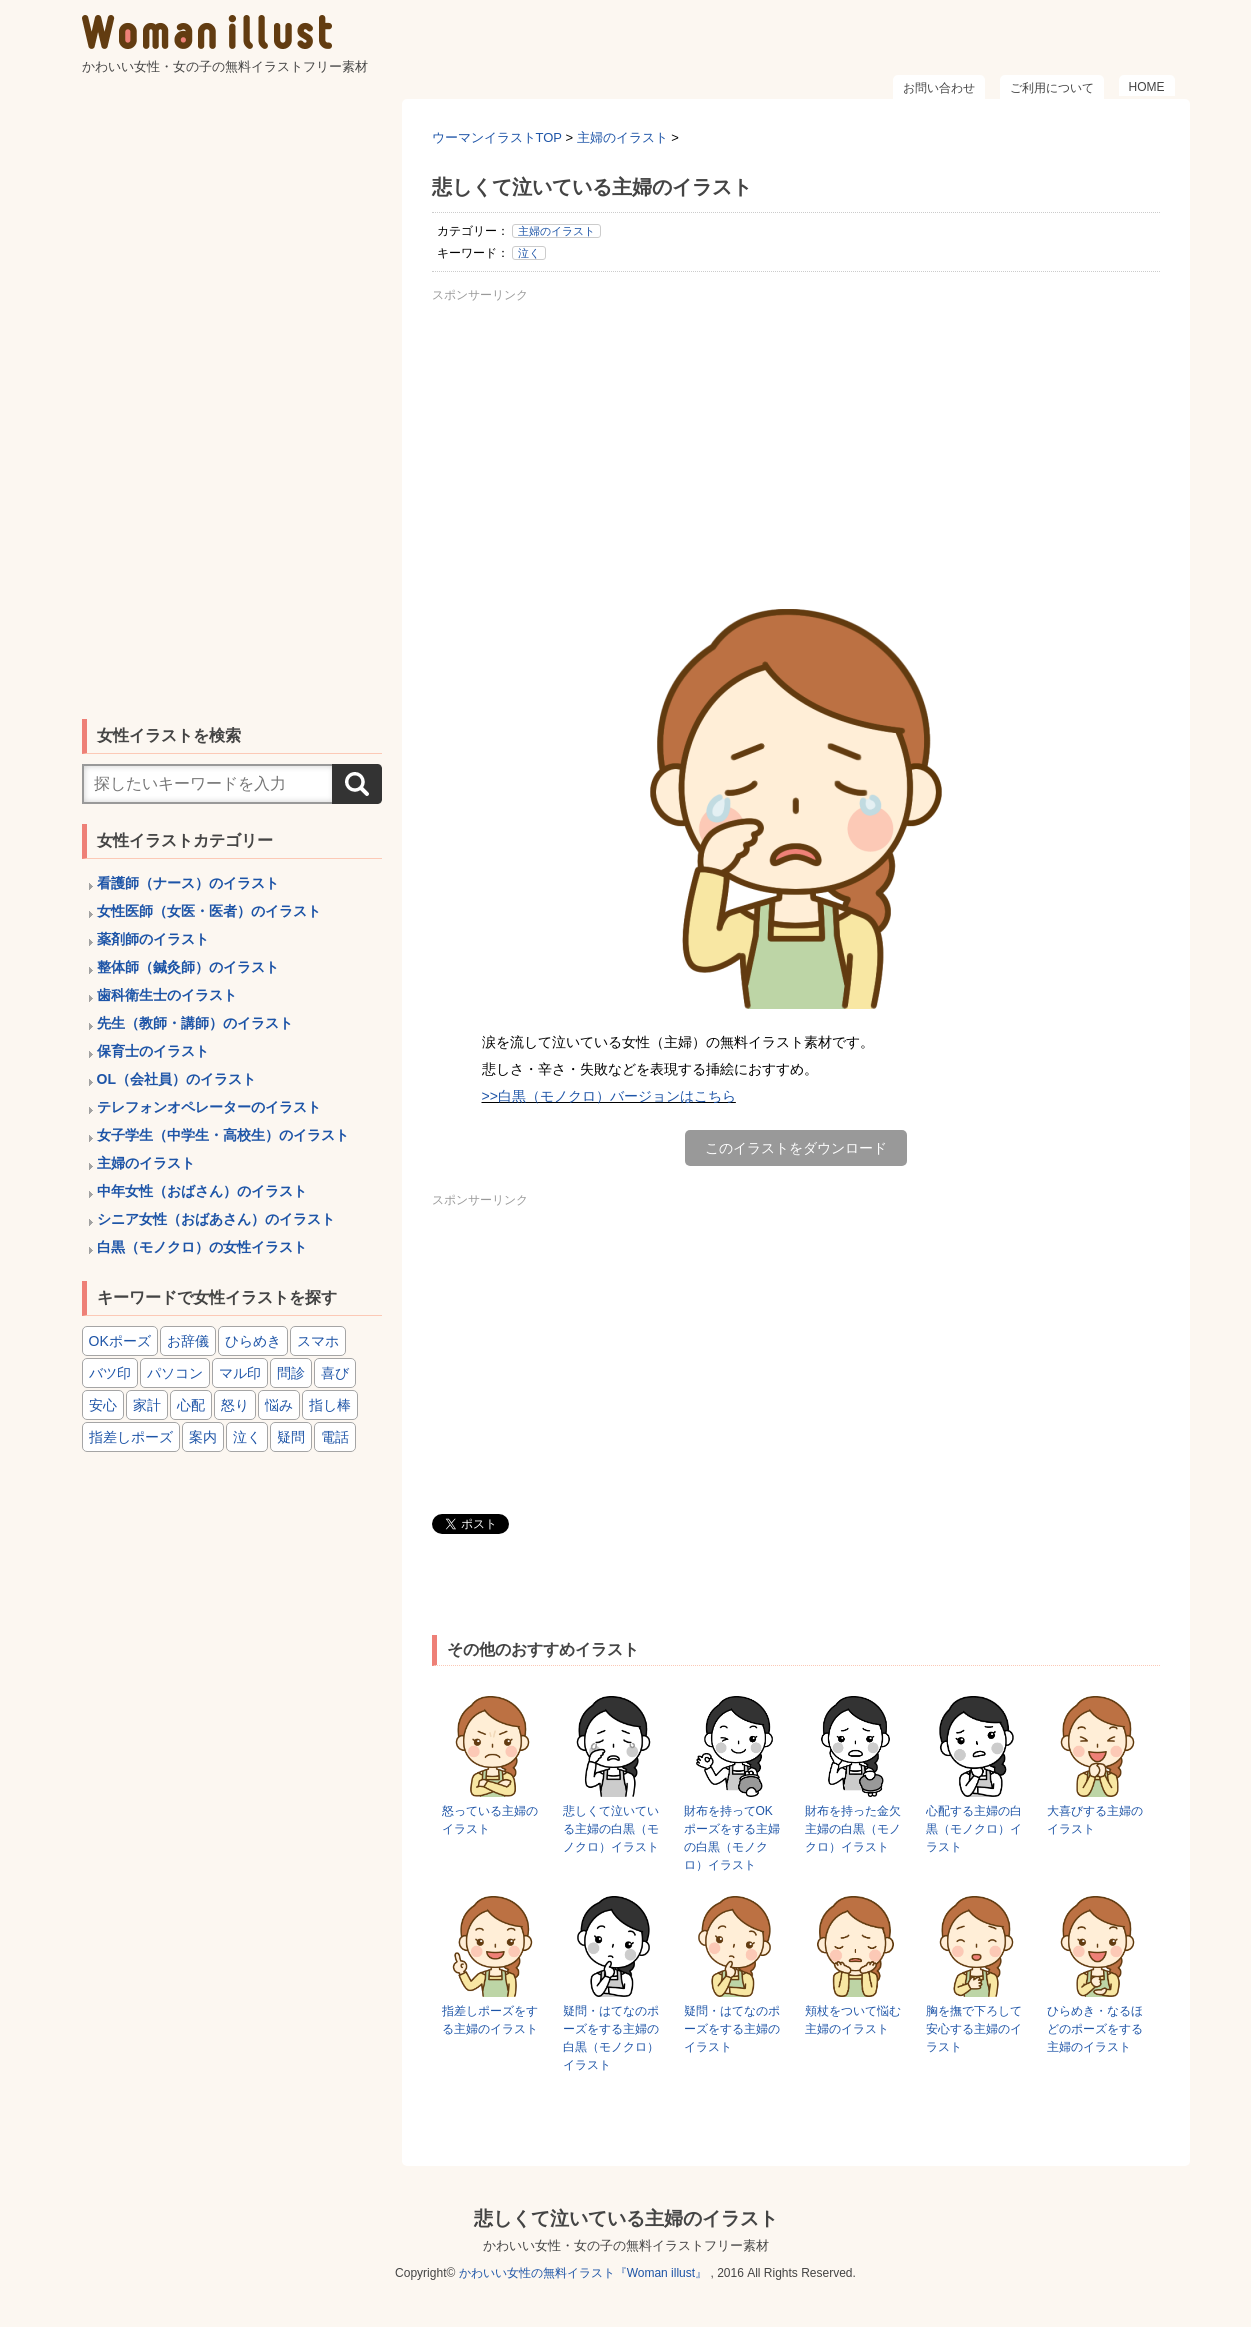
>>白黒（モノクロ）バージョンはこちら (609, 1096)
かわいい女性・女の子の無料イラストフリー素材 (626, 2245)
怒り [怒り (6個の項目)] (235, 1405)
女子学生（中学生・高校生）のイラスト (223, 1135)
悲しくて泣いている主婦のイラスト (626, 2218)
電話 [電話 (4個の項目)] (335, 1437)
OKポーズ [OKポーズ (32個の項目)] (120, 1341)
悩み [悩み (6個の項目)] (279, 1405)
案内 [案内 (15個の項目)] (203, 1437)
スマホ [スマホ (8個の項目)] (318, 1341)
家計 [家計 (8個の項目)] (147, 1405)
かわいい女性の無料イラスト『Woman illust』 (583, 2273)
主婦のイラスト (556, 231)
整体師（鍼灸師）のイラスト (188, 967)
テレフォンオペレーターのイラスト (209, 1107)
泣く (529, 253)
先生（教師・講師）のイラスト (195, 1023)
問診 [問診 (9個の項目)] (291, 1373)
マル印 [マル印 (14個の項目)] (240, 1373)
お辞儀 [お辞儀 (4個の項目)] (188, 1341)
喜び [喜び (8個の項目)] (335, 1373)
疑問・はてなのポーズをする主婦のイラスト (732, 2029)
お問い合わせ (939, 88)
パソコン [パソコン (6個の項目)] (175, 1373)
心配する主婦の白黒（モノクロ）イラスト (974, 1829)
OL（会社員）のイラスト (176, 1079)
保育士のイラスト (153, 1051)
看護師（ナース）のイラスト (188, 883)
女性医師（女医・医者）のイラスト (209, 911)
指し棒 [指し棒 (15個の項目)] (330, 1405)
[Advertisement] (796, 449)
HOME (1147, 87)
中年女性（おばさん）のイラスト (202, 1191)
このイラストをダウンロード (796, 1148)
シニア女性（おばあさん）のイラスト (216, 1219)
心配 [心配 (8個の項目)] (191, 1405)
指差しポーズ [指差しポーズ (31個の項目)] (131, 1437)
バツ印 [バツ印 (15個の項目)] (110, 1373)
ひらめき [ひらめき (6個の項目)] (253, 1341)
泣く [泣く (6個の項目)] (247, 1437)
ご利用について (1052, 88)
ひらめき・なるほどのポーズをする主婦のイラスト (1095, 2029)
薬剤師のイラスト (153, 939)
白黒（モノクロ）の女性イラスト (202, 1247)
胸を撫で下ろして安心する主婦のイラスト (974, 2029)
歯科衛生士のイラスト (167, 995)
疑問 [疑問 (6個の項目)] (291, 1437)
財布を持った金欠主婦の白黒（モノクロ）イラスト (853, 1829)
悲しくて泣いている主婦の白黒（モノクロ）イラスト (611, 1829)
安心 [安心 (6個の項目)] (103, 1405)
